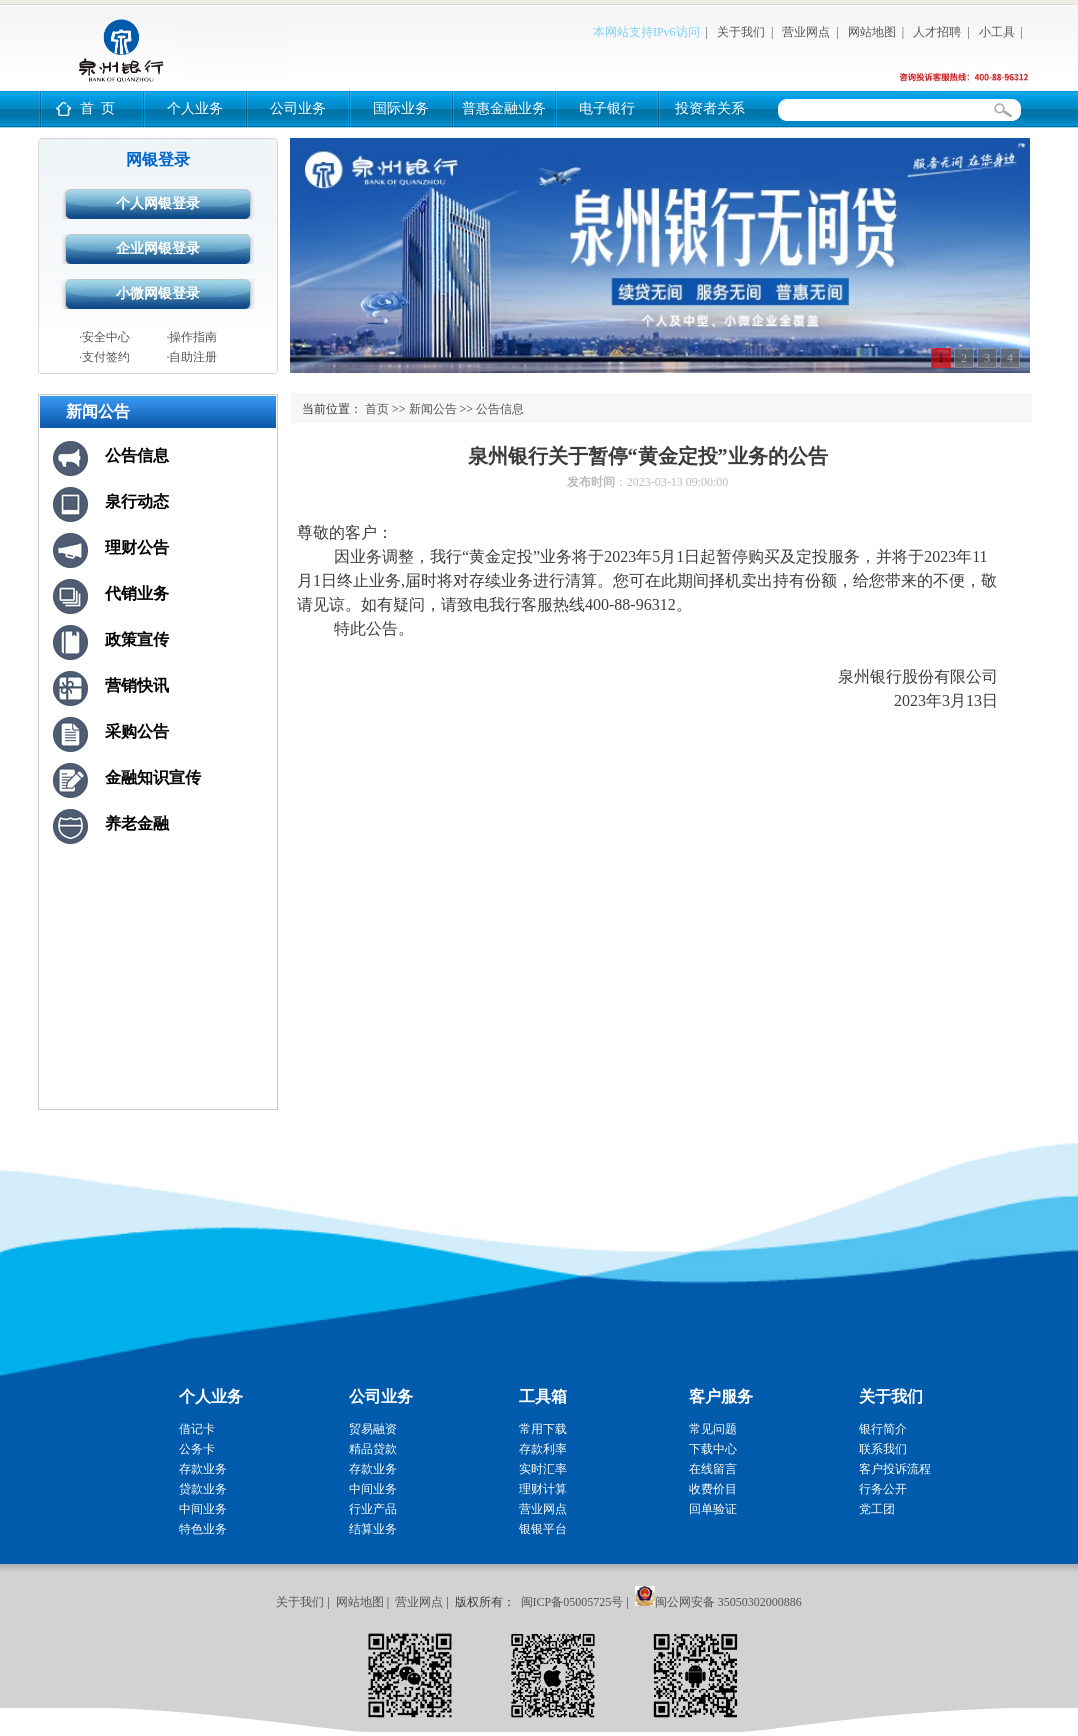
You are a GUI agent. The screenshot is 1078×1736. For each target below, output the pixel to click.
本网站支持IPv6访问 (646, 32)
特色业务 (203, 1529)
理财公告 (137, 547)
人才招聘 (937, 32)
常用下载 (543, 1429)
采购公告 (137, 731)
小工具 (997, 32)
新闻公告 (433, 409)
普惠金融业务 (504, 108)
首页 (377, 409)
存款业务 (203, 1469)
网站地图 (872, 32)
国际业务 (401, 108)
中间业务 (203, 1509)
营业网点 (806, 32)
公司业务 (298, 108)
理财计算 (543, 1489)
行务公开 (883, 1489)
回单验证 (713, 1509)
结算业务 (373, 1529)
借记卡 (197, 1429)
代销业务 (137, 593)
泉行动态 (137, 501)
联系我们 (883, 1449)
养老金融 (137, 823)
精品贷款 (373, 1449)
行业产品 (373, 1509)
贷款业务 (203, 1489)
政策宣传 (137, 639)
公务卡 (197, 1449)
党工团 (877, 1509)
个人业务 (195, 108)
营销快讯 (137, 685)
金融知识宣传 (153, 777)
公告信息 (137, 455)
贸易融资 (373, 1429)
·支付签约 (104, 357)
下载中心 (713, 1449)
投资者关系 (710, 108)
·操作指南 (191, 337)
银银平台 (543, 1529)
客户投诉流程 (895, 1469)
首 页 (97, 108)
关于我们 (741, 32)
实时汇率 (543, 1469)
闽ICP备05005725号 (572, 1602)
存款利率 (543, 1449)
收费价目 (713, 1489)
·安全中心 (104, 337)
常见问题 (713, 1429)
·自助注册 (191, 357)
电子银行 (607, 108)
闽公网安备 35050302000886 (728, 1602)
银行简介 (883, 1429)
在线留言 (713, 1469)
